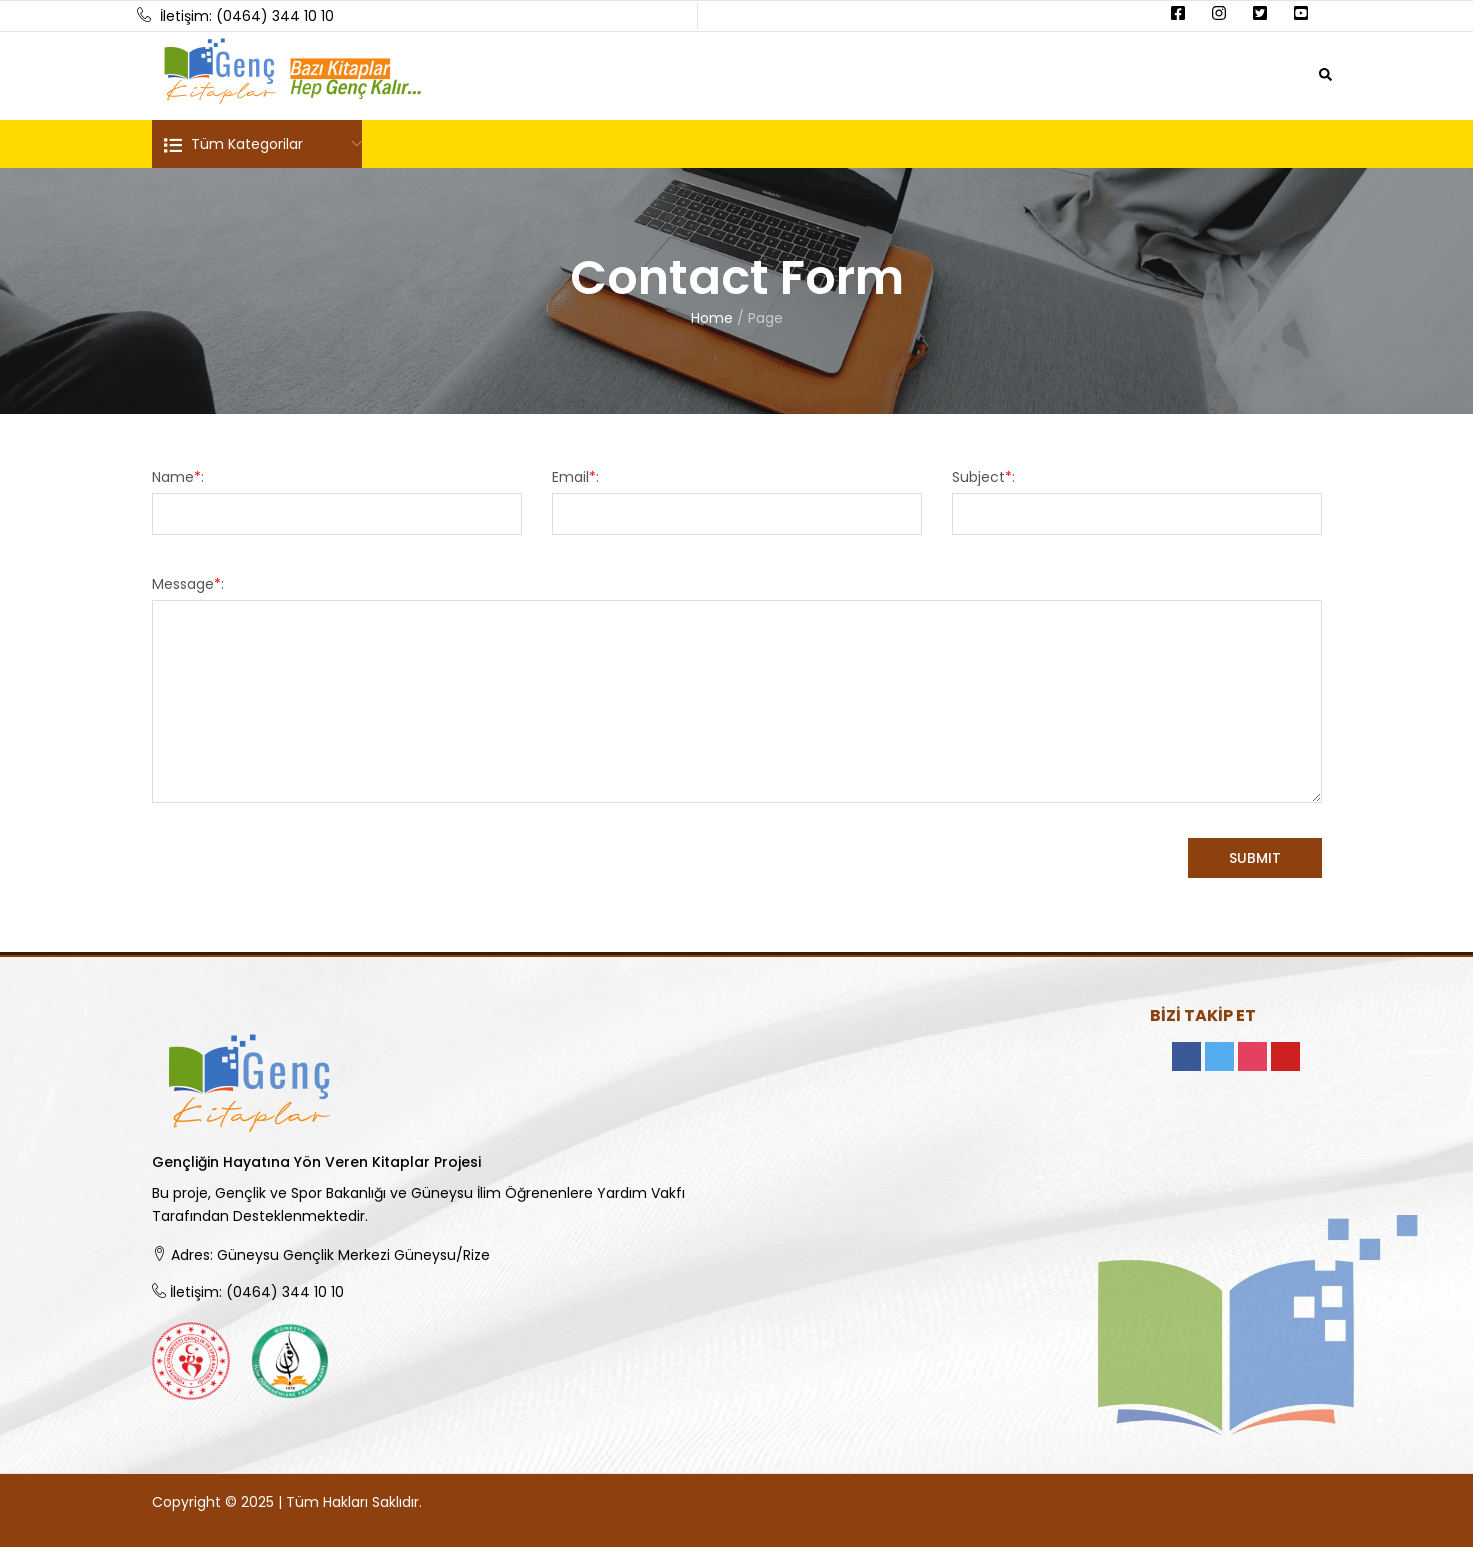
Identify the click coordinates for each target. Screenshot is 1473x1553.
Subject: (983, 477)
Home (712, 318)
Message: (188, 584)
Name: (178, 477)
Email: (575, 477)
